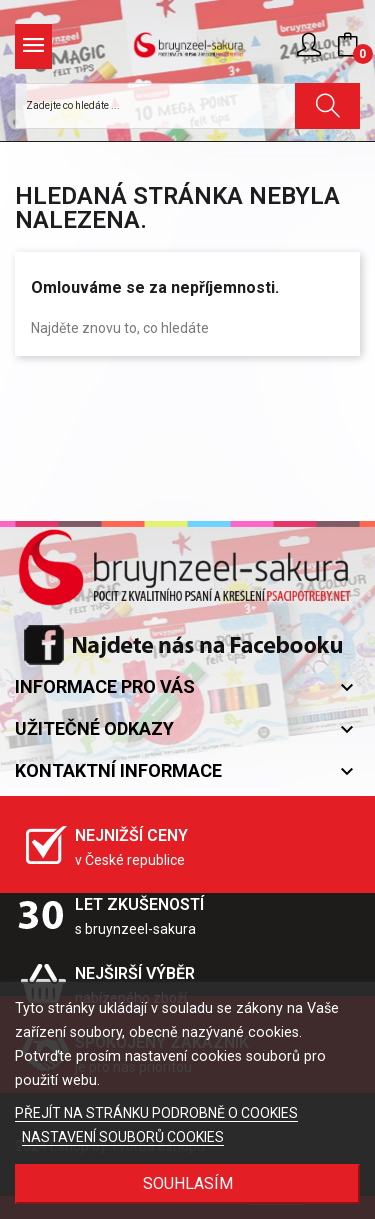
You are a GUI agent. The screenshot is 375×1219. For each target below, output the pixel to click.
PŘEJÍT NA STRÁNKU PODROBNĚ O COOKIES (156, 1113)
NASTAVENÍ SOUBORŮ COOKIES (123, 1137)
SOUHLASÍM (188, 1183)
